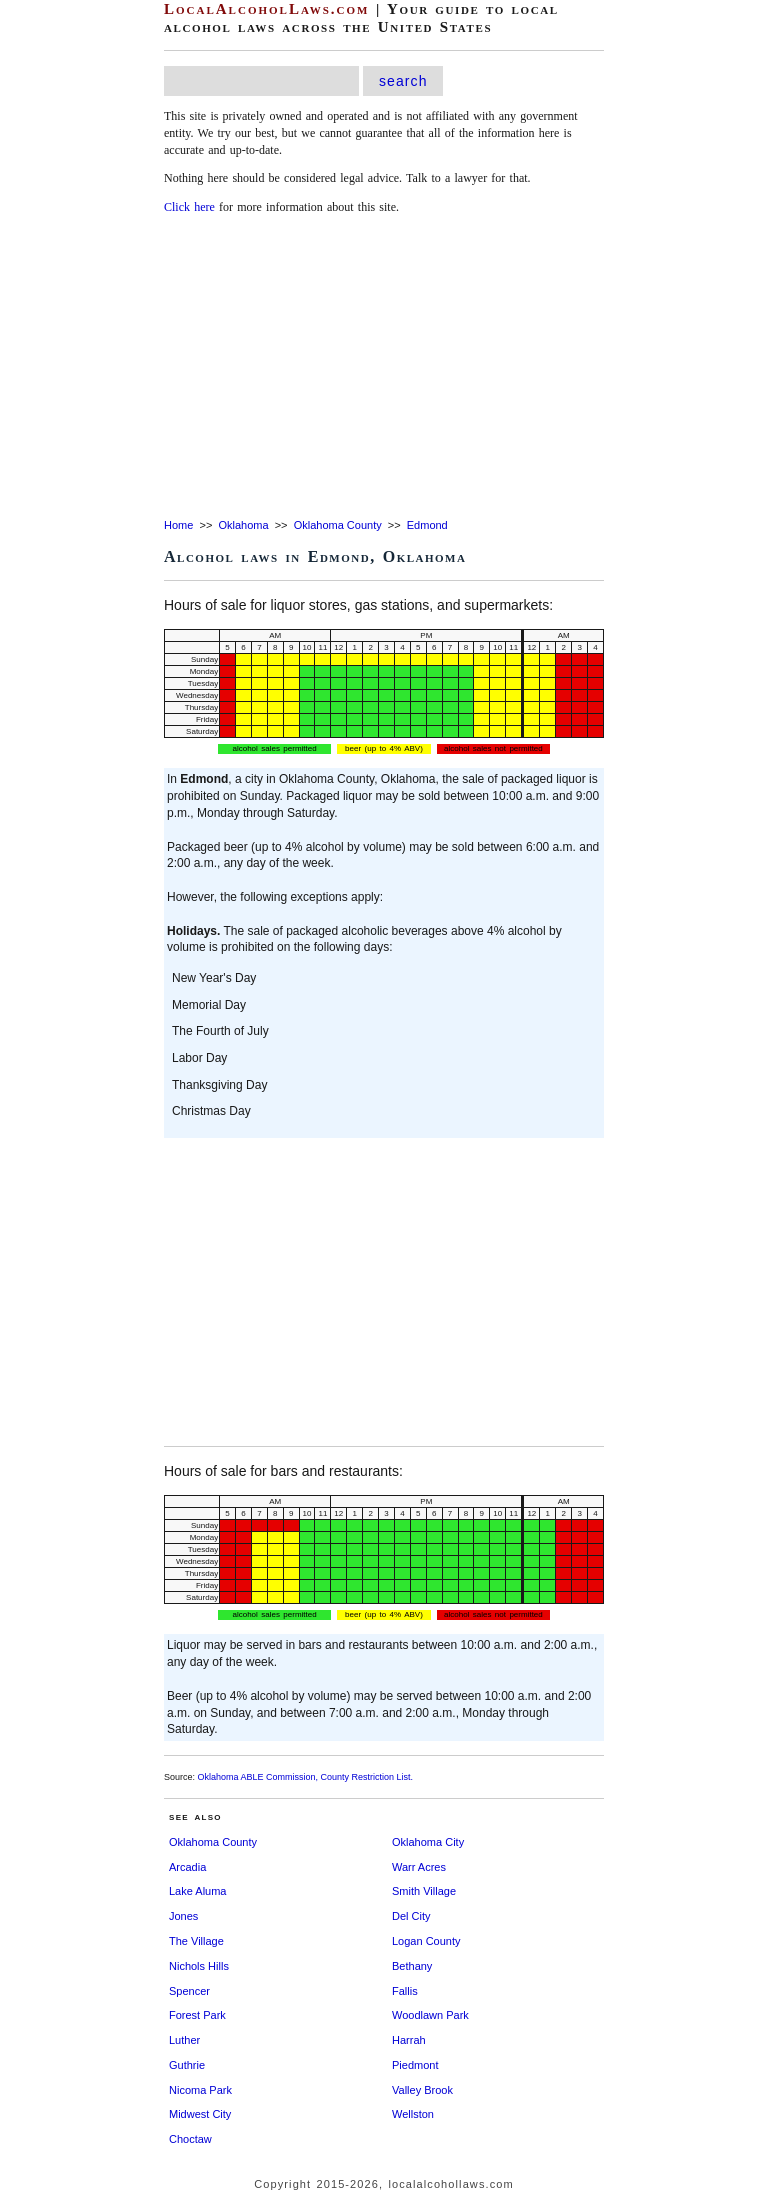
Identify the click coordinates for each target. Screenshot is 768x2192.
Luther (184, 2040)
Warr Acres (419, 1867)
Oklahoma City (428, 1842)
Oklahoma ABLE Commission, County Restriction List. (306, 1777)
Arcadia (187, 1867)
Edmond (427, 525)
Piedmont (415, 2065)
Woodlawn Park (430, 2015)
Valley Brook (422, 2090)
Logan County (426, 1941)
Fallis (405, 1991)
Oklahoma (243, 525)
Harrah (409, 2040)
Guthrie (187, 2065)
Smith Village (424, 1891)
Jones (183, 1916)
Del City (411, 1916)
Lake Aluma (197, 1891)
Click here (189, 207)
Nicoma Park (200, 2090)
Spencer (189, 1991)
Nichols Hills (199, 1966)
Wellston (413, 2114)
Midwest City (200, 2114)
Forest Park (197, 2015)
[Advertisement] (384, 368)
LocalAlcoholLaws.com (266, 9)
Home (178, 525)
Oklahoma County (338, 525)
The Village (196, 1941)
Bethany (412, 1966)
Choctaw (190, 2139)
